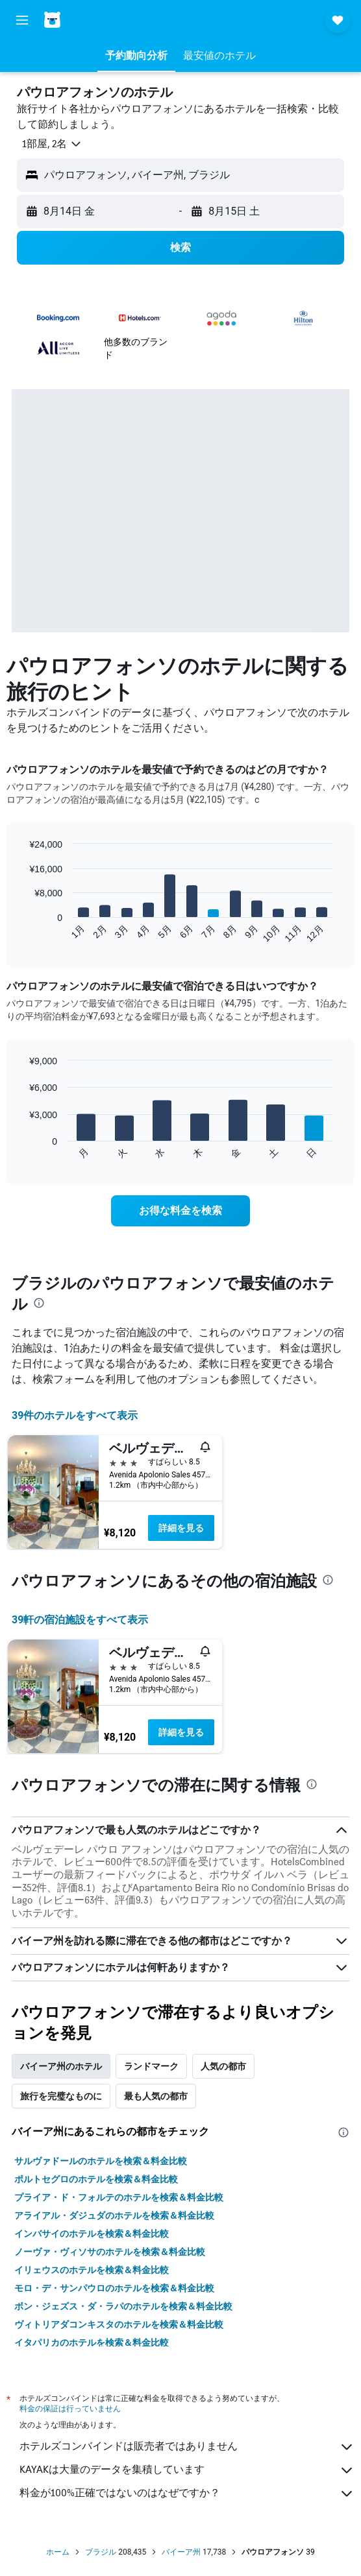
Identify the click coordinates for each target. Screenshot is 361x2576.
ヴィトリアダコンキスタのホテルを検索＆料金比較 (118, 2324)
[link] (180, 1210)
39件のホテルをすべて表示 (75, 1415)
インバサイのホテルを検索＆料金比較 (91, 2233)
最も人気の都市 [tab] (156, 2096)
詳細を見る (181, 1528)
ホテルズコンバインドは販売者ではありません (187, 2447)
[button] (22, 20)
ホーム (57, 2552)
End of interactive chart (22, 1149)
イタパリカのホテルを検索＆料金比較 (91, 2342)
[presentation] (39, 1303)
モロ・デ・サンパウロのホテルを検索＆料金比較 (114, 2288)
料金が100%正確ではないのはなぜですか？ (187, 2493)
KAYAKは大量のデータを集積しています (187, 2470)
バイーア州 (181, 2552)
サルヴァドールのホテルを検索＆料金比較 (100, 2161)
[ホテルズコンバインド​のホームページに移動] (84, 20)
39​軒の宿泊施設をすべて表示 (80, 1620)
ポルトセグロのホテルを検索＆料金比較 (96, 2179)
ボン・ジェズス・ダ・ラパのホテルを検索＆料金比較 (123, 2306)
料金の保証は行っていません (70, 2408)
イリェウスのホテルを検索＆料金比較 (91, 2270)
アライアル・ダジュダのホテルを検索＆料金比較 (114, 2215)
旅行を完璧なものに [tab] (61, 2096)
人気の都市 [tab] (223, 2066)
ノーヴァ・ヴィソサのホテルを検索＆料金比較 (109, 2252)
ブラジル (100, 2552)
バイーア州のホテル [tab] (61, 2066)
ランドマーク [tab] (151, 2066)
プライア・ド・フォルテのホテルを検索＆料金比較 (118, 2197)
